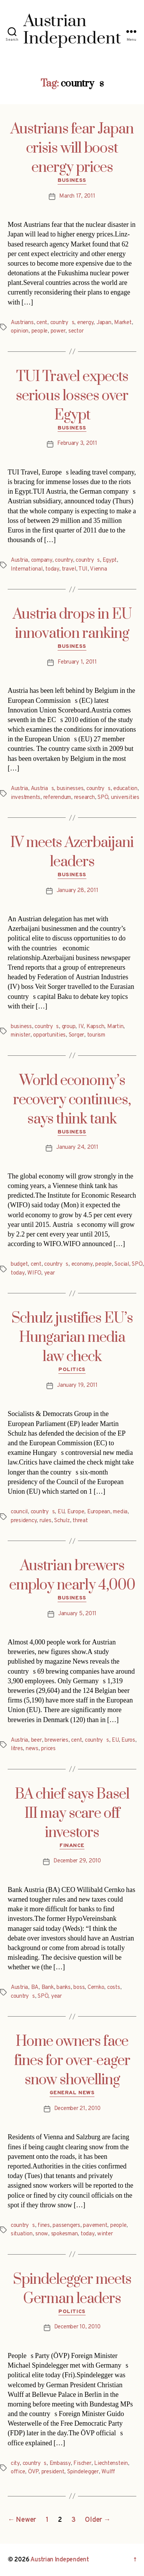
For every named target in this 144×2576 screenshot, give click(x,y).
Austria (19, 560)
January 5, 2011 (77, 1613)
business (21, 1026)
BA (35, 1987)
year (49, 1273)
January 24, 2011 (77, 1147)
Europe (75, 1512)
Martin (115, 1026)
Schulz (62, 1520)
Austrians (22, 322)
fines (44, 2225)
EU (61, 1512)
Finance (72, 1845)
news (32, 1748)
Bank (47, 1987)
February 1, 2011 (77, 662)
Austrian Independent (59, 2560)
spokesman (64, 2234)
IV (81, 1026)
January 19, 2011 (77, 1385)
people (39, 331)
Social (121, 1264)
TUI (82, 569)
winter (105, 2234)
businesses (70, 788)
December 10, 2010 (77, 2327)
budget (19, 1264)
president (53, 2472)
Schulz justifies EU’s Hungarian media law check (72, 1337)
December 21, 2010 (77, 2108)
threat (80, 1520)
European (98, 1512)
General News (72, 2093)
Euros (128, 1740)
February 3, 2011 (77, 443)
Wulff (108, 2472)
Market (122, 322)
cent (41, 322)
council (19, 1512)
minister (20, 1035)
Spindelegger (83, 2472)
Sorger (76, 1035)
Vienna (98, 569)
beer (36, 1740)
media (120, 1512)
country (64, 560)
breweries (56, 1740)
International (27, 569)
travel (69, 569)
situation (22, 2234)
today (52, 569)
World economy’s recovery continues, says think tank (72, 1100)
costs (113, 1987)
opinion (19, 331)
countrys (62, 322)
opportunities (49, 1035)
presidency (23, 1520)
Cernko (96, 1987)
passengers (66, 2225)
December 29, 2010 (77, 1861)
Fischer (82, 2463)
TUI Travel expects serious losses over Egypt (72, 396)
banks (63, 1987)
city (15, 2463)
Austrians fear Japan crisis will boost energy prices (72, 148)
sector (75, 331)
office (18, 2472)
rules (45, 1520)
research (84, 797)
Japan (103, 322)
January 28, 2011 (77, 890)
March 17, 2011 (77, 196)
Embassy (60, 2463)
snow (41, 2234)
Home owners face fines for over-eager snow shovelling (72, 2060)
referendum (57, 797)
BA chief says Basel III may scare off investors (72, 1813)
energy (85, 322)
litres (17, 1748)
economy (82, 1264)
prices (48, 1748)
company (41, 560)
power (58, 331)
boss (78, 1987)
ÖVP (33, 2472)
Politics (71, 1369)
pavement (95, 2225)
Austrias (42, 788)
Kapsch (95, 1026)
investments (25, 797)
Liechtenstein (111, 2463)
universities (125, 797)
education (125, 788)
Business (72, 180)
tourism (96, 1035)
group (69, 1026)
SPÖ (103, 797)
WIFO (34, 1273)
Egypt (110, 560)
